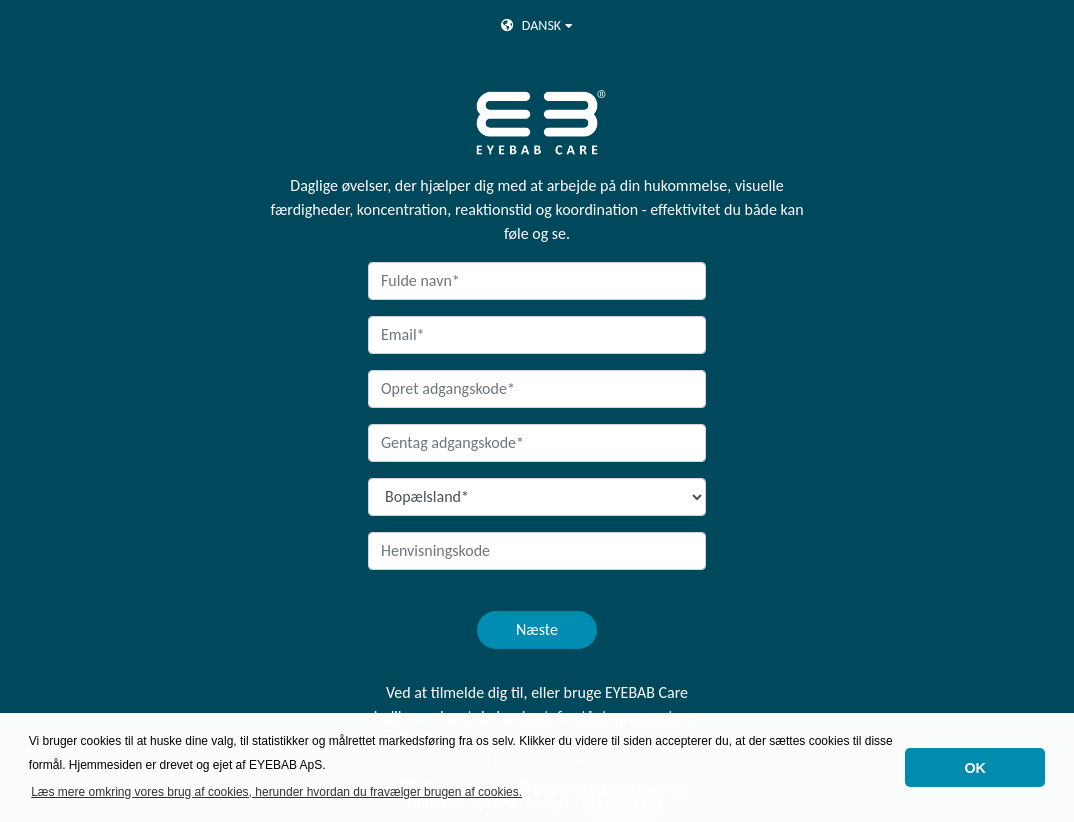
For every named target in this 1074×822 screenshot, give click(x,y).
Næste (537, 629)
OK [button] (975, 768)
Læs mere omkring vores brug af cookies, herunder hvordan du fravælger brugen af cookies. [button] (276, 792)
